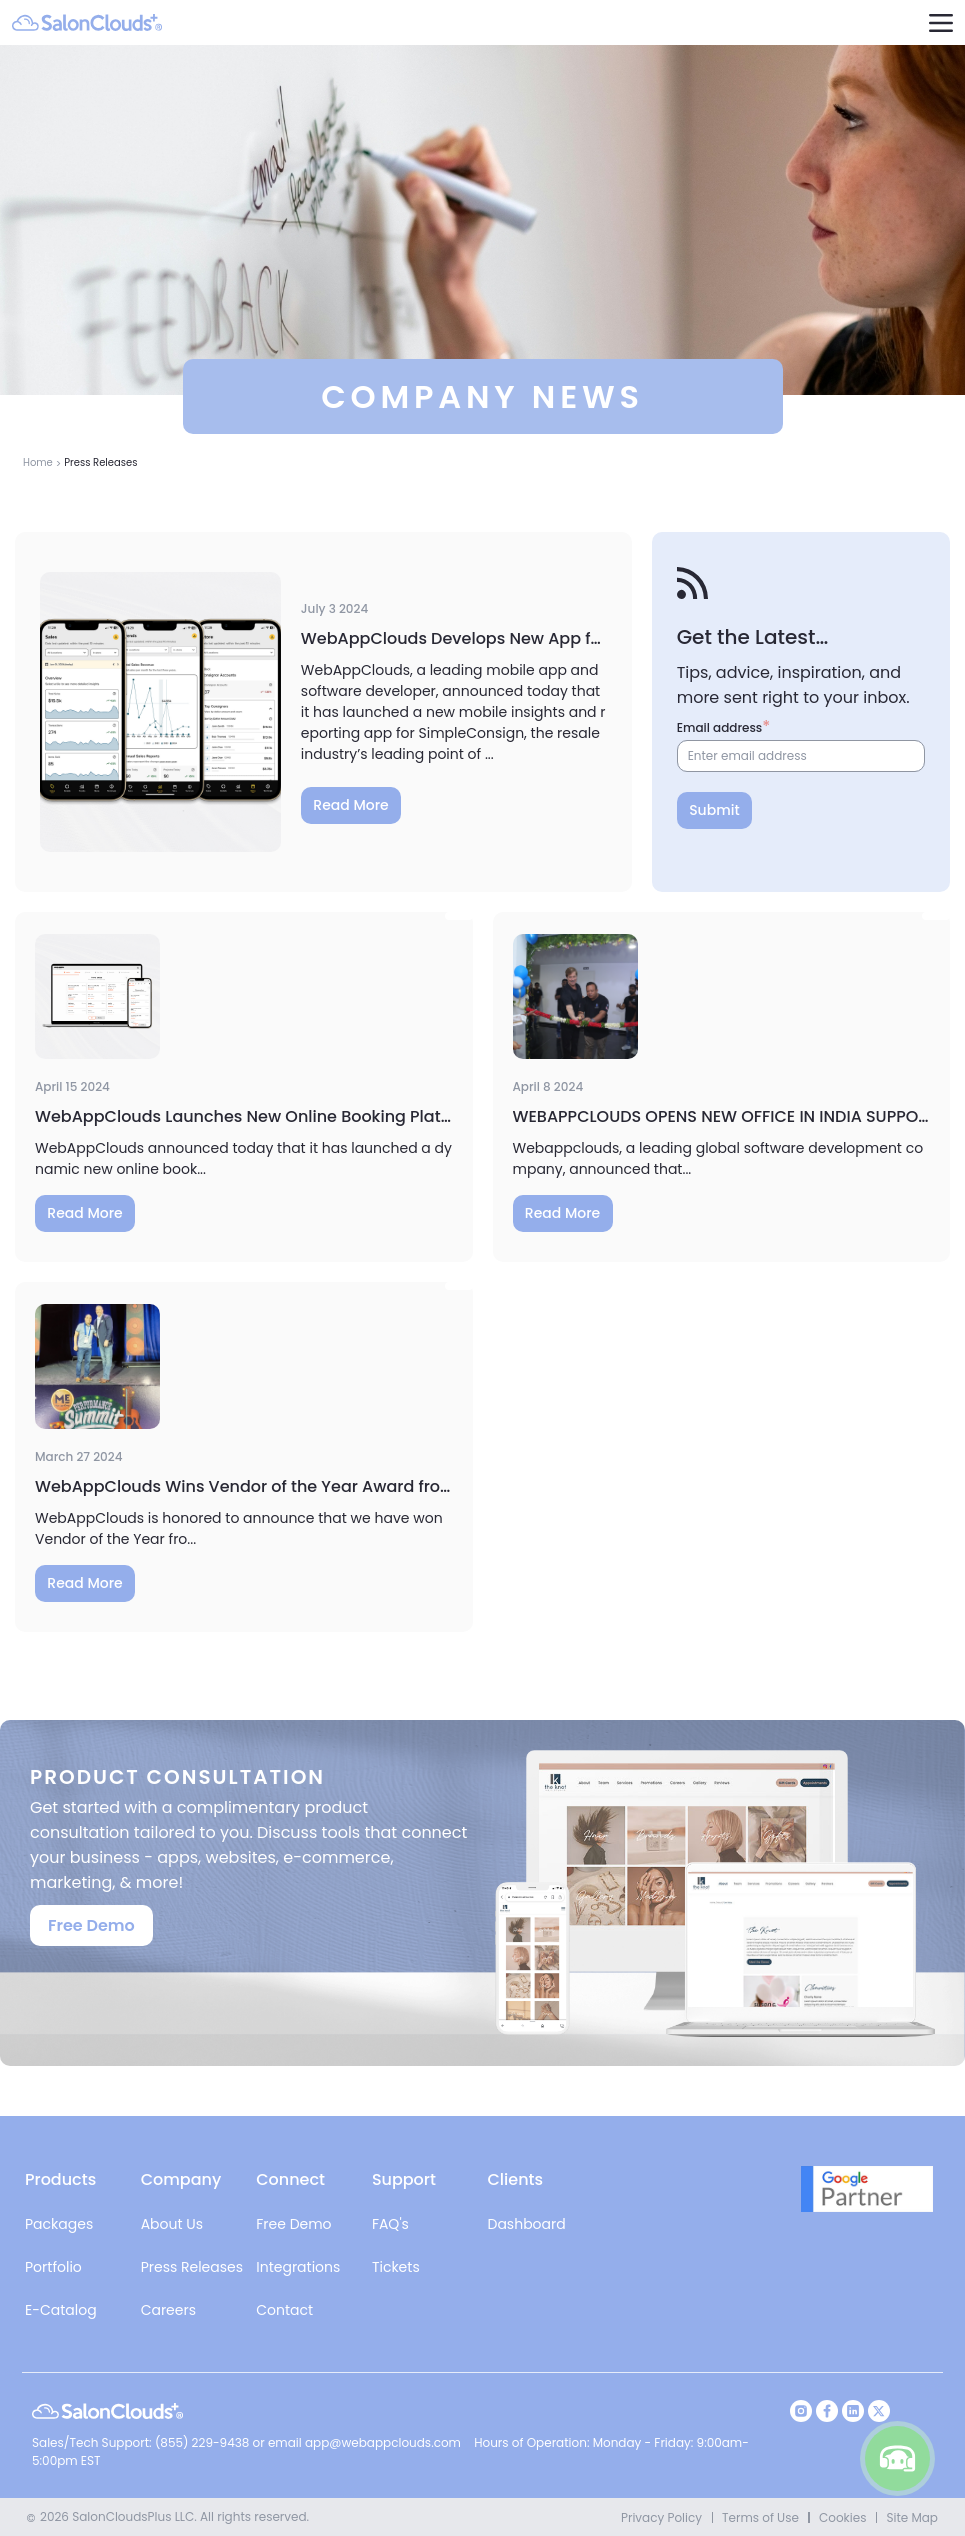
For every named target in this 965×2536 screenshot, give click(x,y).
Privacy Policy (661, 2517)
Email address (720, 727)
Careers (168, 2310)
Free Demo (91, 1925)
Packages (59, 2224)
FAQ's (390, 2224)
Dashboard (527, 2224)
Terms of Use (760, 2517)
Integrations (298, 2267)
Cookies (842, 2517)
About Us (172, 2224)
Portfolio (53, 2267)
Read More (350, 805)
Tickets (396, 2267)
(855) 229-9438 (204, 2442)
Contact (284, 2310)
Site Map (912, 2517)
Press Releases (192, 2267)
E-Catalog (61, 2310)
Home (38, 462)
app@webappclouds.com (383, 2442)
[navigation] (940, 22)
